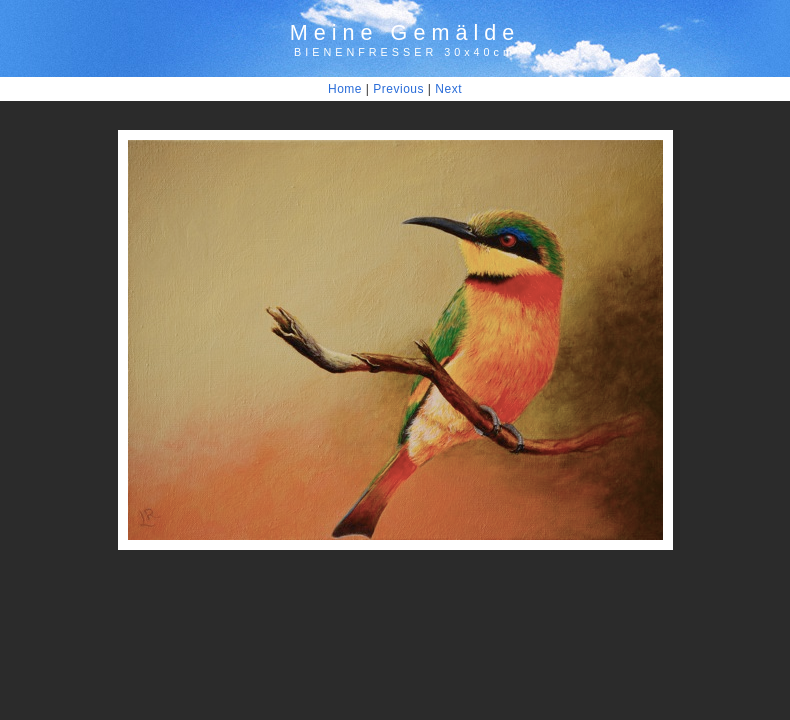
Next (448, 89)
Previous (398, 89)
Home (345, 89)
